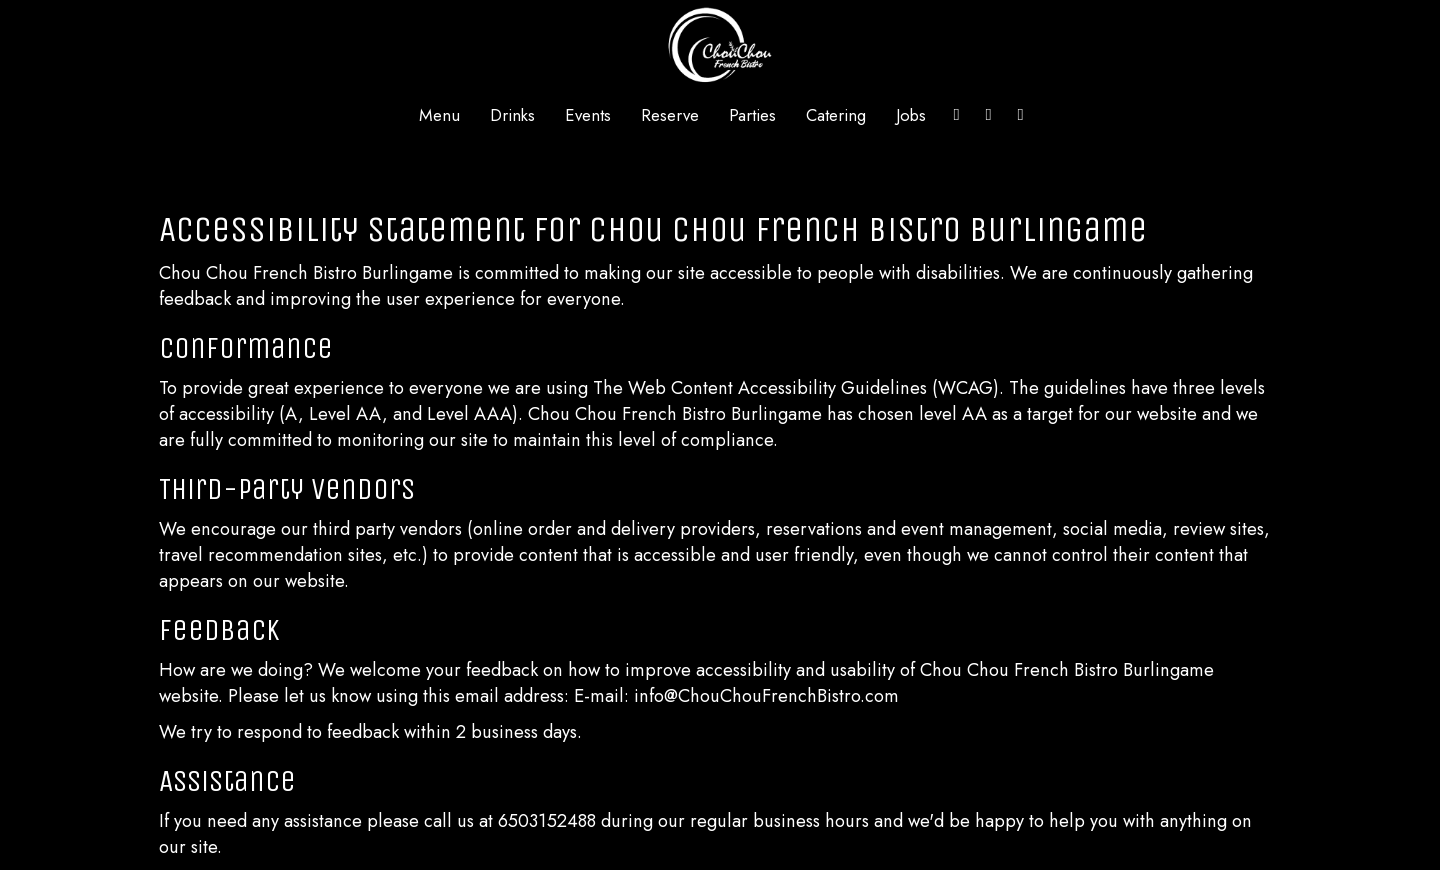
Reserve (670, 115)
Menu (439, 115)
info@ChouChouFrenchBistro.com (766, 696)
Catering (836, 115)
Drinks (512, 115)
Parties (752, 115)
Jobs (911, 115)
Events (588, 115)
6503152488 (547, 821)
